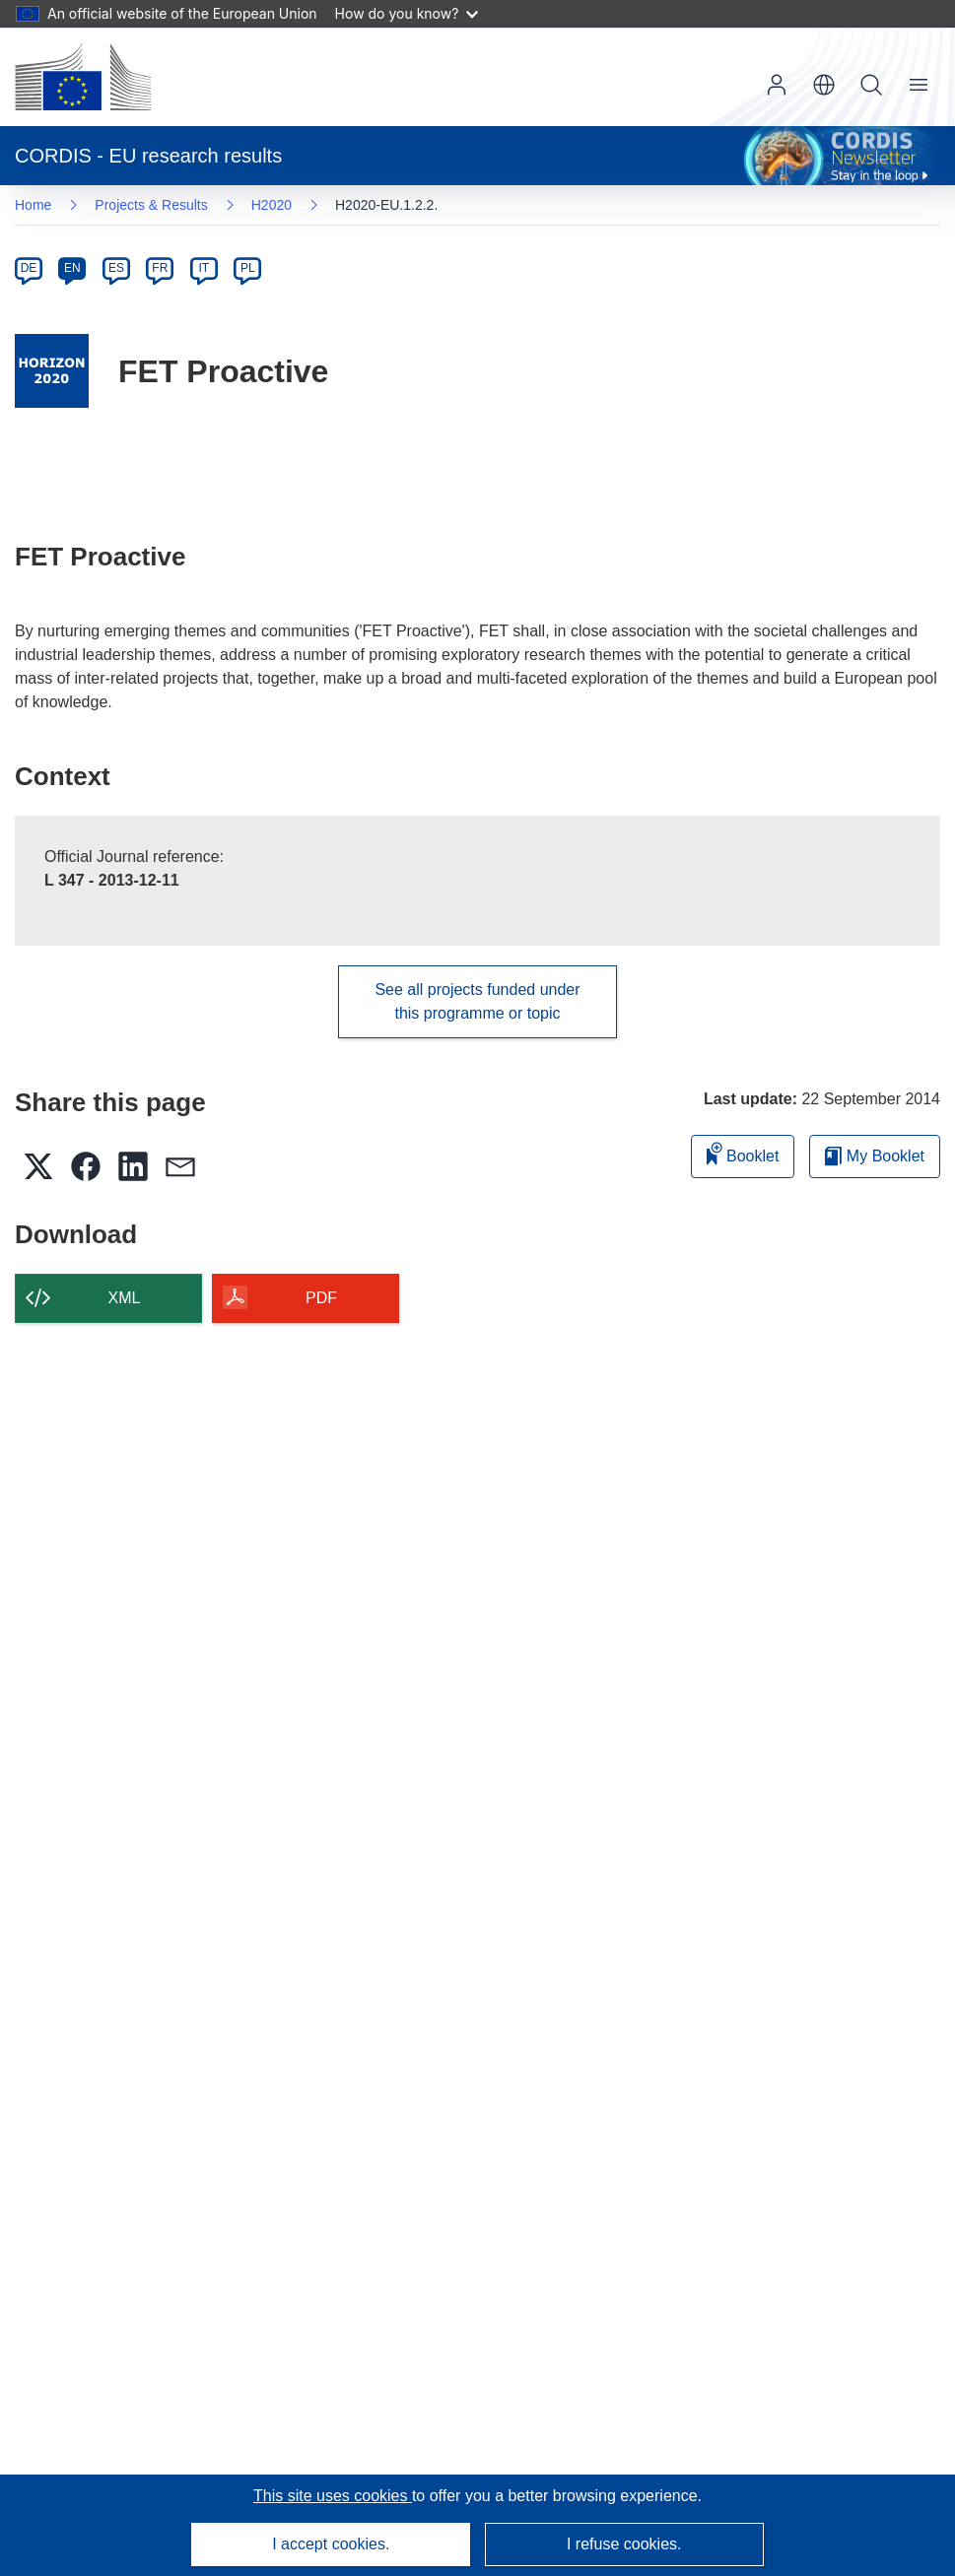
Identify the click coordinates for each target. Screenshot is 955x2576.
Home (33, 205)
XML (124, 1297)
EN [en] (72, 268)
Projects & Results (151, 205)
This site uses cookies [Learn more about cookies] (332, 2495)
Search (871, 85)
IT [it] (203, 268)
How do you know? (407, 13)
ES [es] (116, 268)
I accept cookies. (330, 2544)
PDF (321, 1297)
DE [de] (29, 268)
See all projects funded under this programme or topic (477, 1001)
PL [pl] (247, 268)
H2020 (271, 205)
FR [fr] (160, 268)
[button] (824, 84)
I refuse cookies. (624, 2544)
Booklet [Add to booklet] (743, 1153)
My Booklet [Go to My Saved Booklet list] (874, 1156)
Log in (776, 85)
